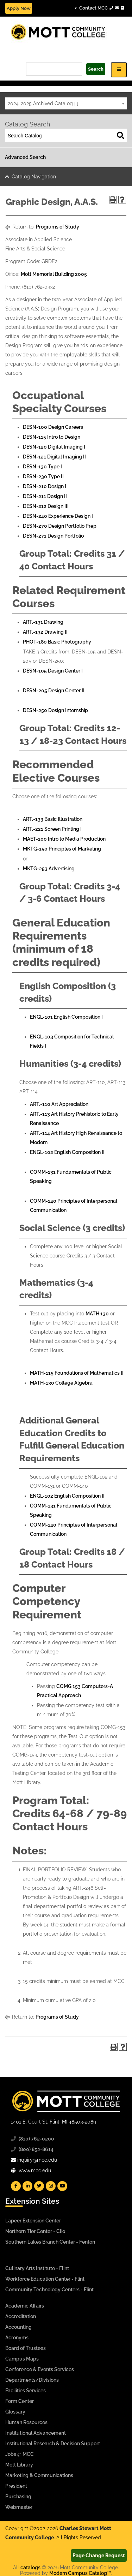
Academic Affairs (24, 2306)
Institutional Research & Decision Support (52, 2443)
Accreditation (20, 2316)
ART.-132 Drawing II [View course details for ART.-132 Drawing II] (45, 632)
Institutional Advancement (35, 2433)
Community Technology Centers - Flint (49, 2289)
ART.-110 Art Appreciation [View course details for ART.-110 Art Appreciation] (59, 1104)
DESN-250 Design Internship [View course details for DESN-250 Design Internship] (55, 710)
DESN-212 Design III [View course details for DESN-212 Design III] (46, 506)
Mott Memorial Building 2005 (54, 274)
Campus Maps (22, 2359)
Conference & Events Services (39, 2369)
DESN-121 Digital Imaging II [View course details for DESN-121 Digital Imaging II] (54, 457)
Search (95, 69)
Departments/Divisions (32, 2380)
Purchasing (18, 2496)
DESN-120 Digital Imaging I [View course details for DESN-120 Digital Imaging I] (54, 447)
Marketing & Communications (39, 2475)
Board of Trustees (25, 2348)
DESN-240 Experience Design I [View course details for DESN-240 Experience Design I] (58, 516)
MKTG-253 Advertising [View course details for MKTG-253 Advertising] (49, 868)
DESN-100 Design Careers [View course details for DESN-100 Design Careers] (53, 427)
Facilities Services (25, 2390)
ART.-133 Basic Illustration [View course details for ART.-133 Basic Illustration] (52, 819)
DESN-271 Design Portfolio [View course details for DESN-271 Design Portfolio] (53, 536)
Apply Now (19, 8)
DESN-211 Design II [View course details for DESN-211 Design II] (45, 496)
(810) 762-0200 (36, 2139)
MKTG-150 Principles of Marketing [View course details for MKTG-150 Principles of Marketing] (62, 849)
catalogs (30, 2567)
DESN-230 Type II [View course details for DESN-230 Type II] (43, 476)
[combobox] (66, 103)
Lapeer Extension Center (33, 2220)
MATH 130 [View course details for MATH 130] (97, 1313)
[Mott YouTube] (62, 2186)
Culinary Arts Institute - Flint (37, 2268)
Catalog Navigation (34, 176)
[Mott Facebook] (16, 2186)
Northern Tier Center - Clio (35, 2231)
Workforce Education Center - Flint (44, 2279)
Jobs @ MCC (19, 2454)
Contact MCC (99, 8)
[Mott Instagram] (51, 2186)
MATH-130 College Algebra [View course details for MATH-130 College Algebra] (61, 1383)
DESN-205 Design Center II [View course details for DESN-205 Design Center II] (53, 690)
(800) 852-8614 (36, 2149)
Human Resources (26, 2422)
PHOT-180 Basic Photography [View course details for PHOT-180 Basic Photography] (57, 642)
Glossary (15, 2412)
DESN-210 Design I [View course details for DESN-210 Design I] (44, 486)
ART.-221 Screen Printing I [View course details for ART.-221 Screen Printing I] (52, 829)
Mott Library (19, 2465)
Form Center (19, 2401)
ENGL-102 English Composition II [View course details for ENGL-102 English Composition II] (67, 1152)
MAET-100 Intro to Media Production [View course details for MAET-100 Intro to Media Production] (64, 839)
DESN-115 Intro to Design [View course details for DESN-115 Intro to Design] (51, 437)
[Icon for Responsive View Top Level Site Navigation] (119, 69)
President (16, 2486)
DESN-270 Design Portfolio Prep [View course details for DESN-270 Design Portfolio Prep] (59, 526)
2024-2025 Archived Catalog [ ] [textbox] (43, 103)
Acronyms (17, 2337)
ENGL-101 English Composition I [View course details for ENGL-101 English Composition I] (66, 1017)
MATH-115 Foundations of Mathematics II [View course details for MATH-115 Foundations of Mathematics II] (77, 1373)
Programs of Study (57, 227)
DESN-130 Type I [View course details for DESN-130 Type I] (42, 466)
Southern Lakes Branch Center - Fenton (50, 2242)
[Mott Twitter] (39, 2186)
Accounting (18, 2327)
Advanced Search (25, 157)
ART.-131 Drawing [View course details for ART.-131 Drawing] (43, 622)
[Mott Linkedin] (27, 2186)
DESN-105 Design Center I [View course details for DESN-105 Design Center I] (53, 671)
